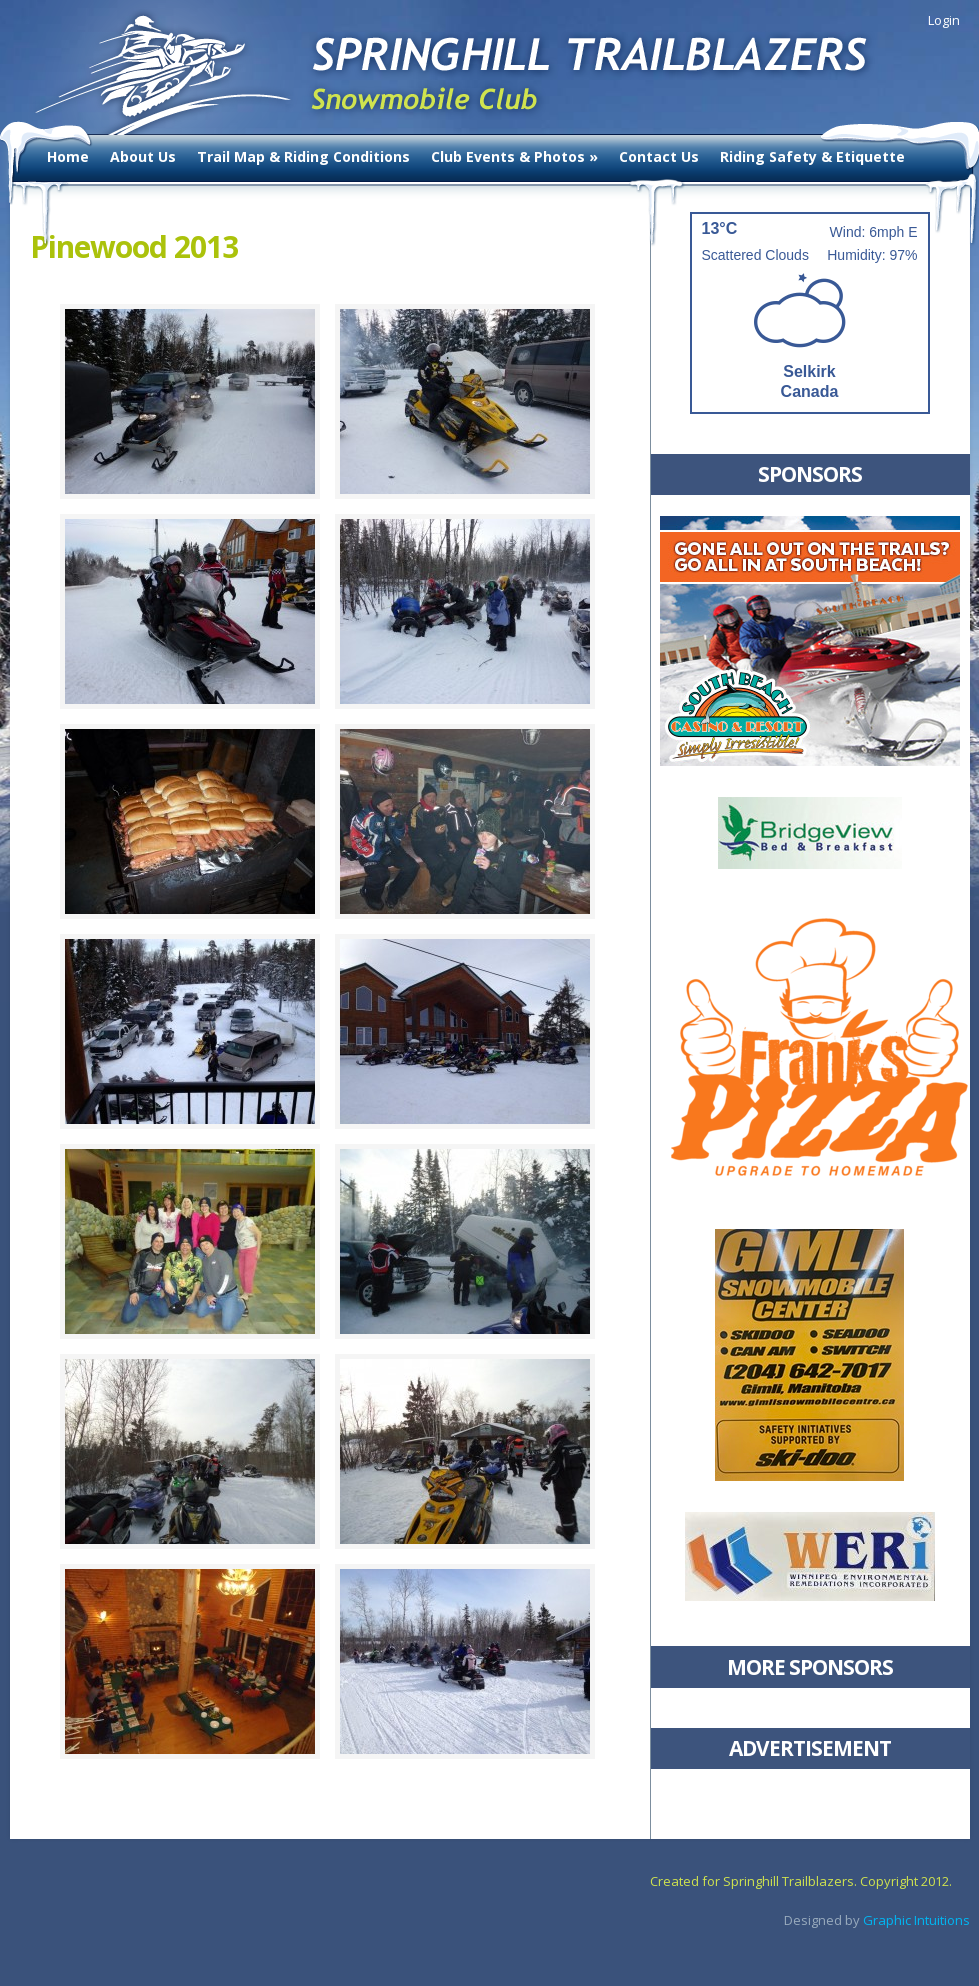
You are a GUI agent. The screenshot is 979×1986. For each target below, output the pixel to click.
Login (944, 20)
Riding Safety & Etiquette (812, 156)
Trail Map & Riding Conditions (303, 156)
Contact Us (659, 156)
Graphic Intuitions (916, 1920)
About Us (143, 156)
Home (68, 156)
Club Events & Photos (514, 156)
